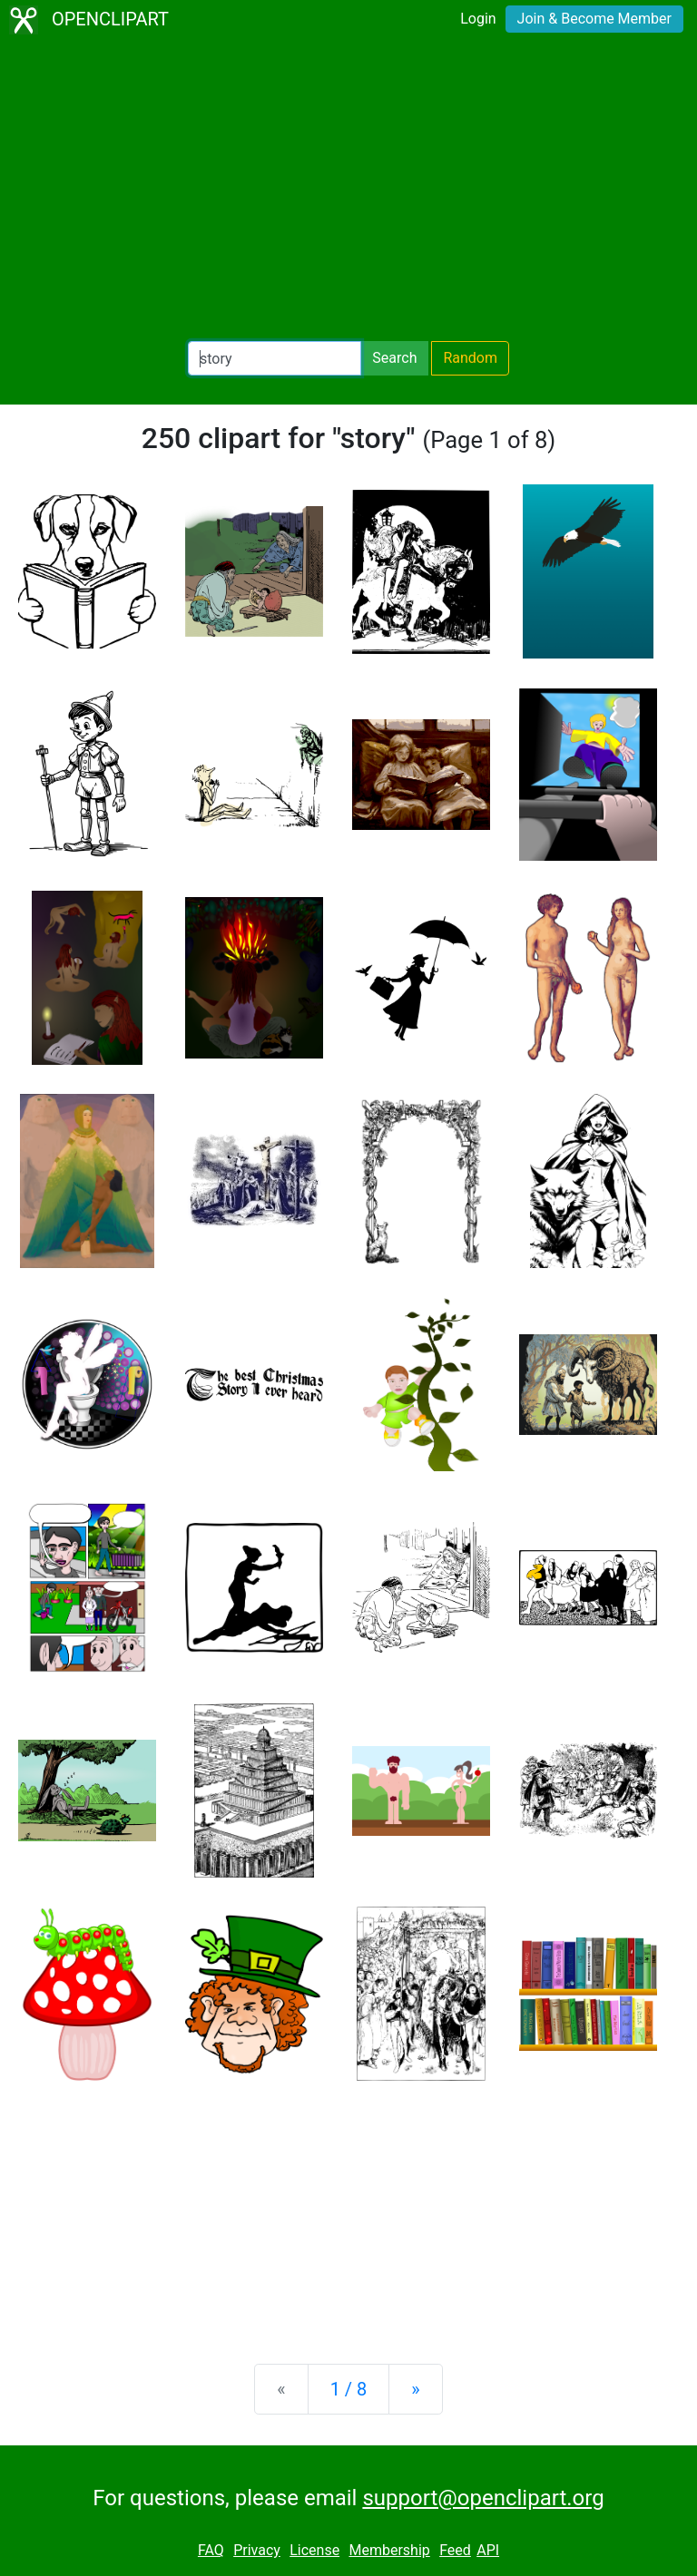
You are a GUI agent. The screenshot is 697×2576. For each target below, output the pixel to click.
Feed (455, 2550)
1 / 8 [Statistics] (349, 2389)
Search (394, 357)
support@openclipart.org (483, 2498)
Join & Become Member (594, 18)
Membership (388, 2550)
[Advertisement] (348, 190)
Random (470, 357)
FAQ (211, 2550)
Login (478, 18)
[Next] (415, 2389)
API (487, 2550)
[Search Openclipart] (274, 358)
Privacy (256, 2550)
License (314, 2550)
